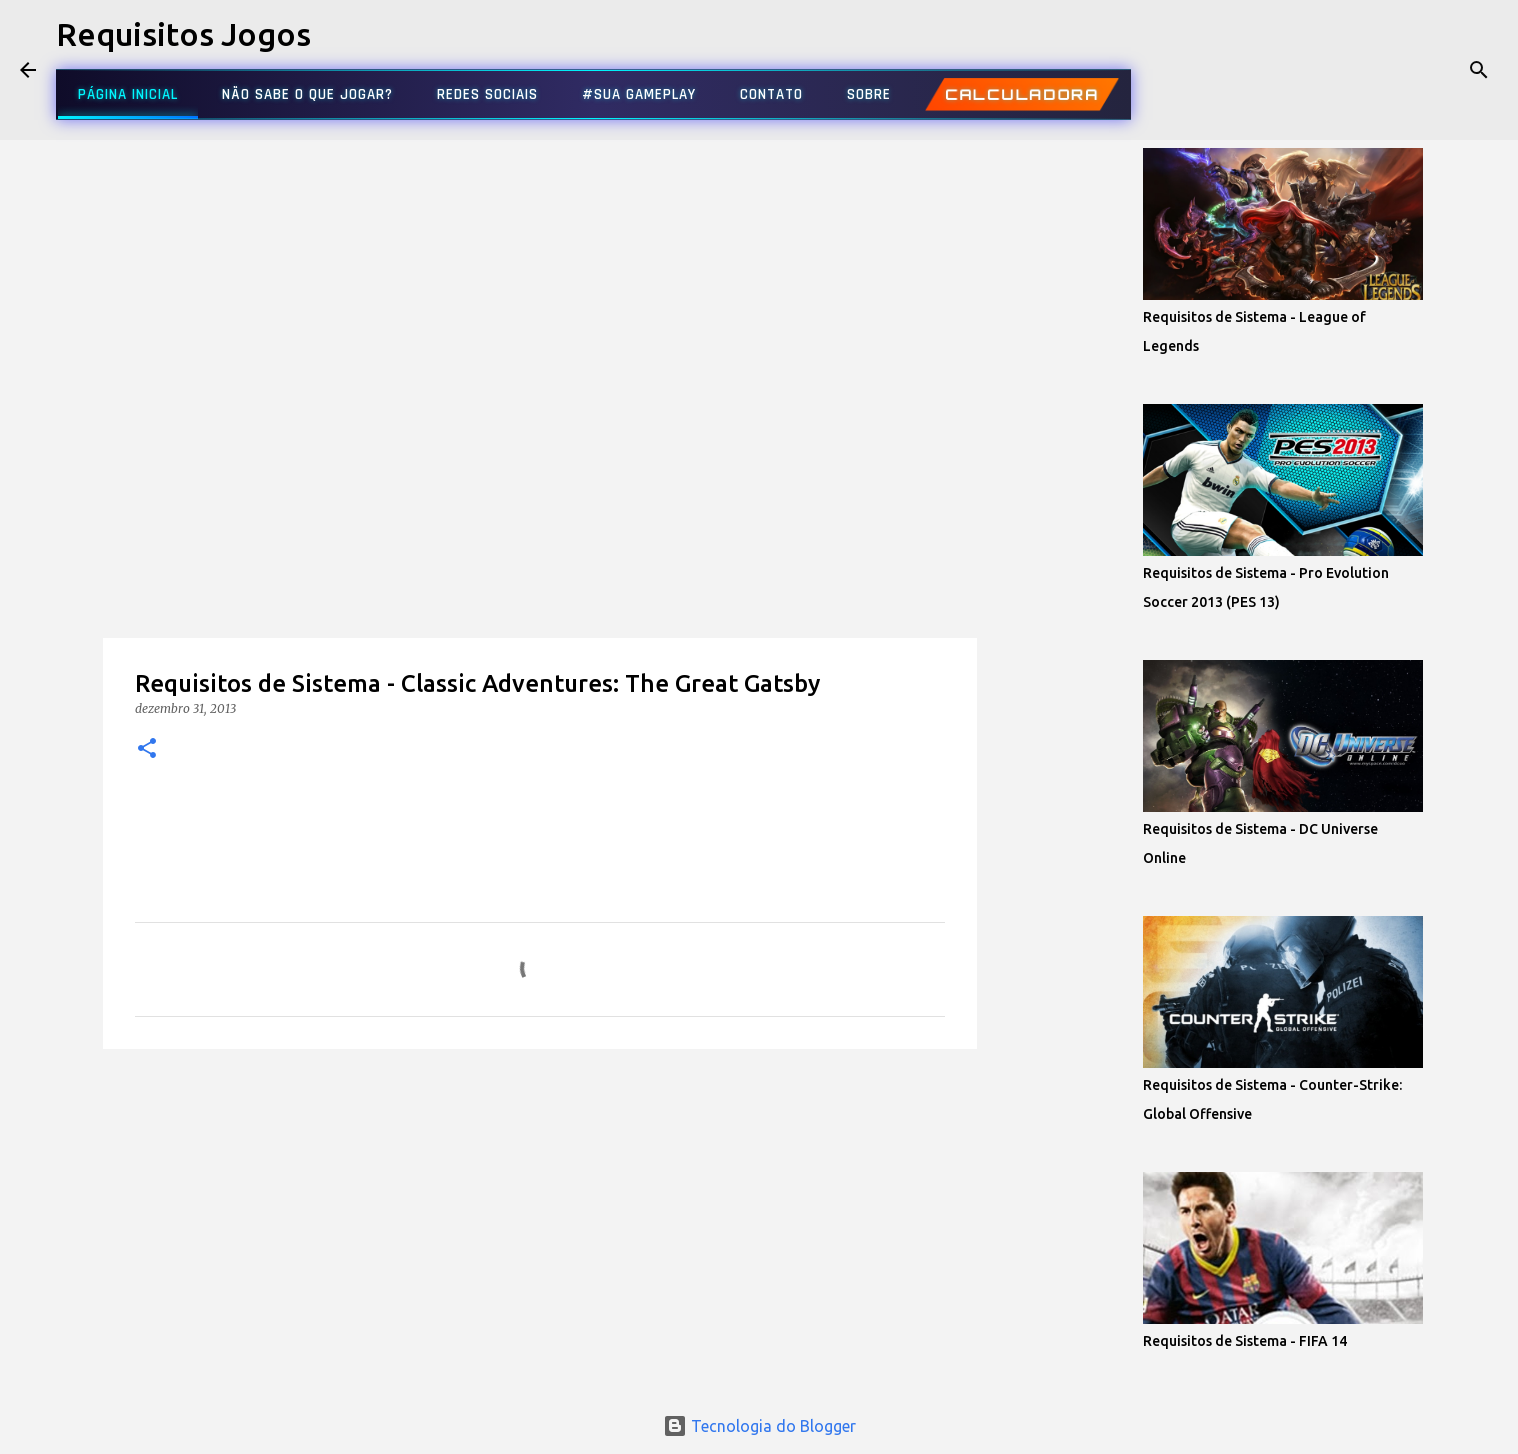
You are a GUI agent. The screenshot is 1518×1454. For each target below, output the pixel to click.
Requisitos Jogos (183, 34)
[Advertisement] (540, 210)
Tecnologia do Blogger (759, 1426)
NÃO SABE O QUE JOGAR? (307, 94)
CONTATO (771, 94)
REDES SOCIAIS (487, 94)
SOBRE (869, 94)
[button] (147, 749)
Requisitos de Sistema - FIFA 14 (1245, 1341)
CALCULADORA (1022, 94)
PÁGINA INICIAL (128, 94)
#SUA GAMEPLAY (639, 94)
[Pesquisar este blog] (1397, 70)
